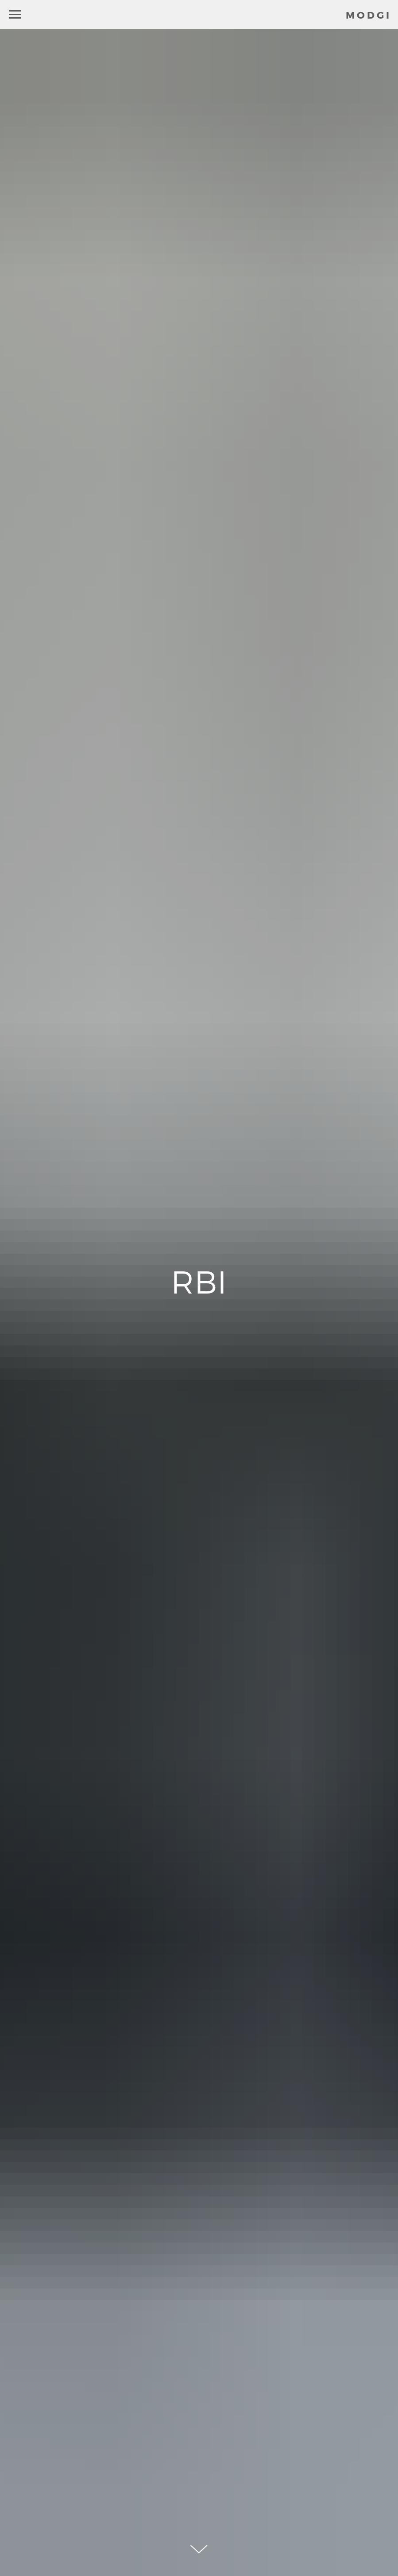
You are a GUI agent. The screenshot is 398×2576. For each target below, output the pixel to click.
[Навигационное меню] (15, 14)
